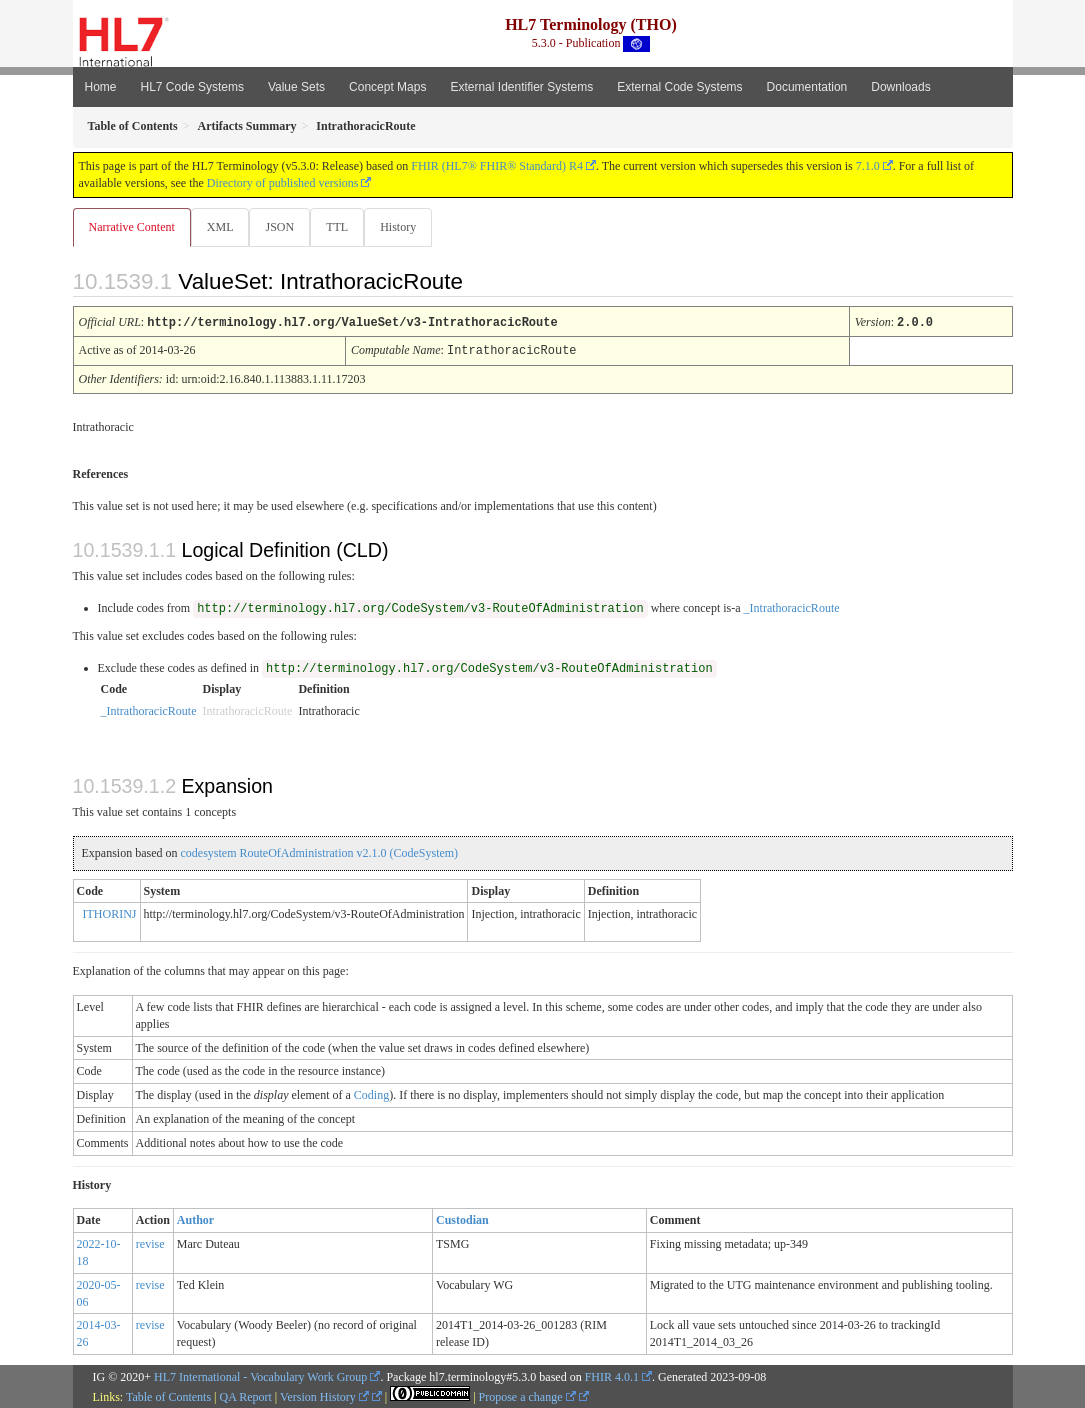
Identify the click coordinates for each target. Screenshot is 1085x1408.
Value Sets (296, 87)
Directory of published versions (283, 183)
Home (101, 87)
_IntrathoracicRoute (792, 607)
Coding (371, 1094)
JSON (283, 227)
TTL (343, 227)
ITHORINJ (110, 913)
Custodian (462, 1219)
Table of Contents (168, 1396)
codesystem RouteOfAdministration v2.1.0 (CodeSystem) (319, 852)
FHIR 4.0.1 (612, 1376)
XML (222, 227)
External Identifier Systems (521, 87)
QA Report (246, 1396)
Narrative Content (132, 227)
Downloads (900, 87)
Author (195, 1219)
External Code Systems (679, 87)
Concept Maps (387, 87)
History (406, 227)
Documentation (807, 87)
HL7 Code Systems (192, 87)
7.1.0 (868, 166)
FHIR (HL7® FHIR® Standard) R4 (497, 166)
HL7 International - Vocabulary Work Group (260, 1376)
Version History (324, 1396)
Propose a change (527, 1396)
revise (150, 1243)
